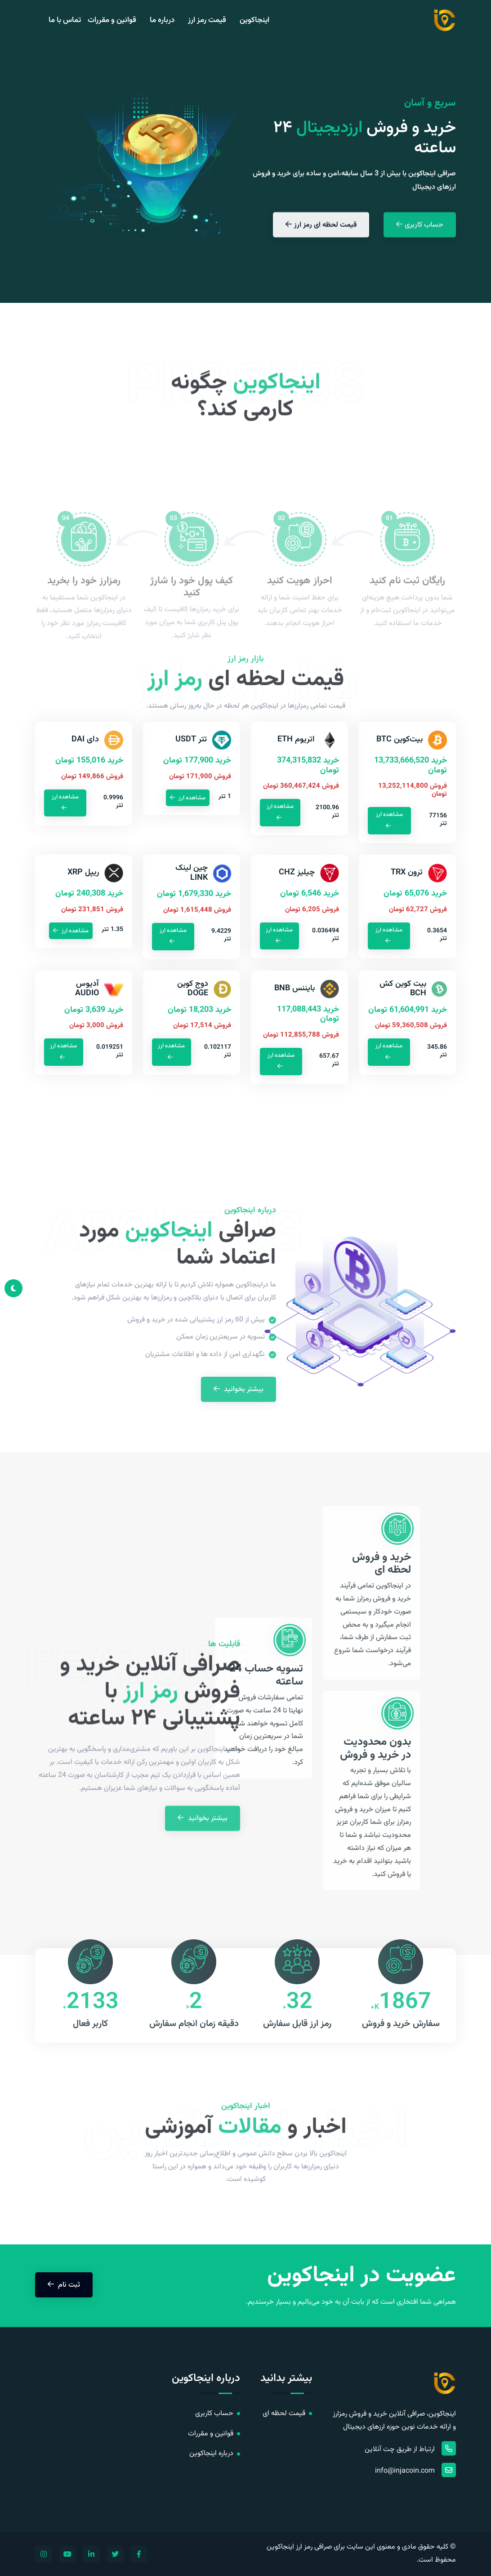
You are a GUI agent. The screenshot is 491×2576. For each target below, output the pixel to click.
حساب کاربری (214, 2413)
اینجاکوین (254, 20)
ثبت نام (64, 2284)
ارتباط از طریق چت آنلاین (410, 2448)
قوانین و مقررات (112, 20)
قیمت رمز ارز (207, 20)
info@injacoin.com (415, 2470)
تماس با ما (65, 20)
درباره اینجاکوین (211, 2453)
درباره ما (162, 20)
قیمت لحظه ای (284, 2413)
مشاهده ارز (389, 820)
